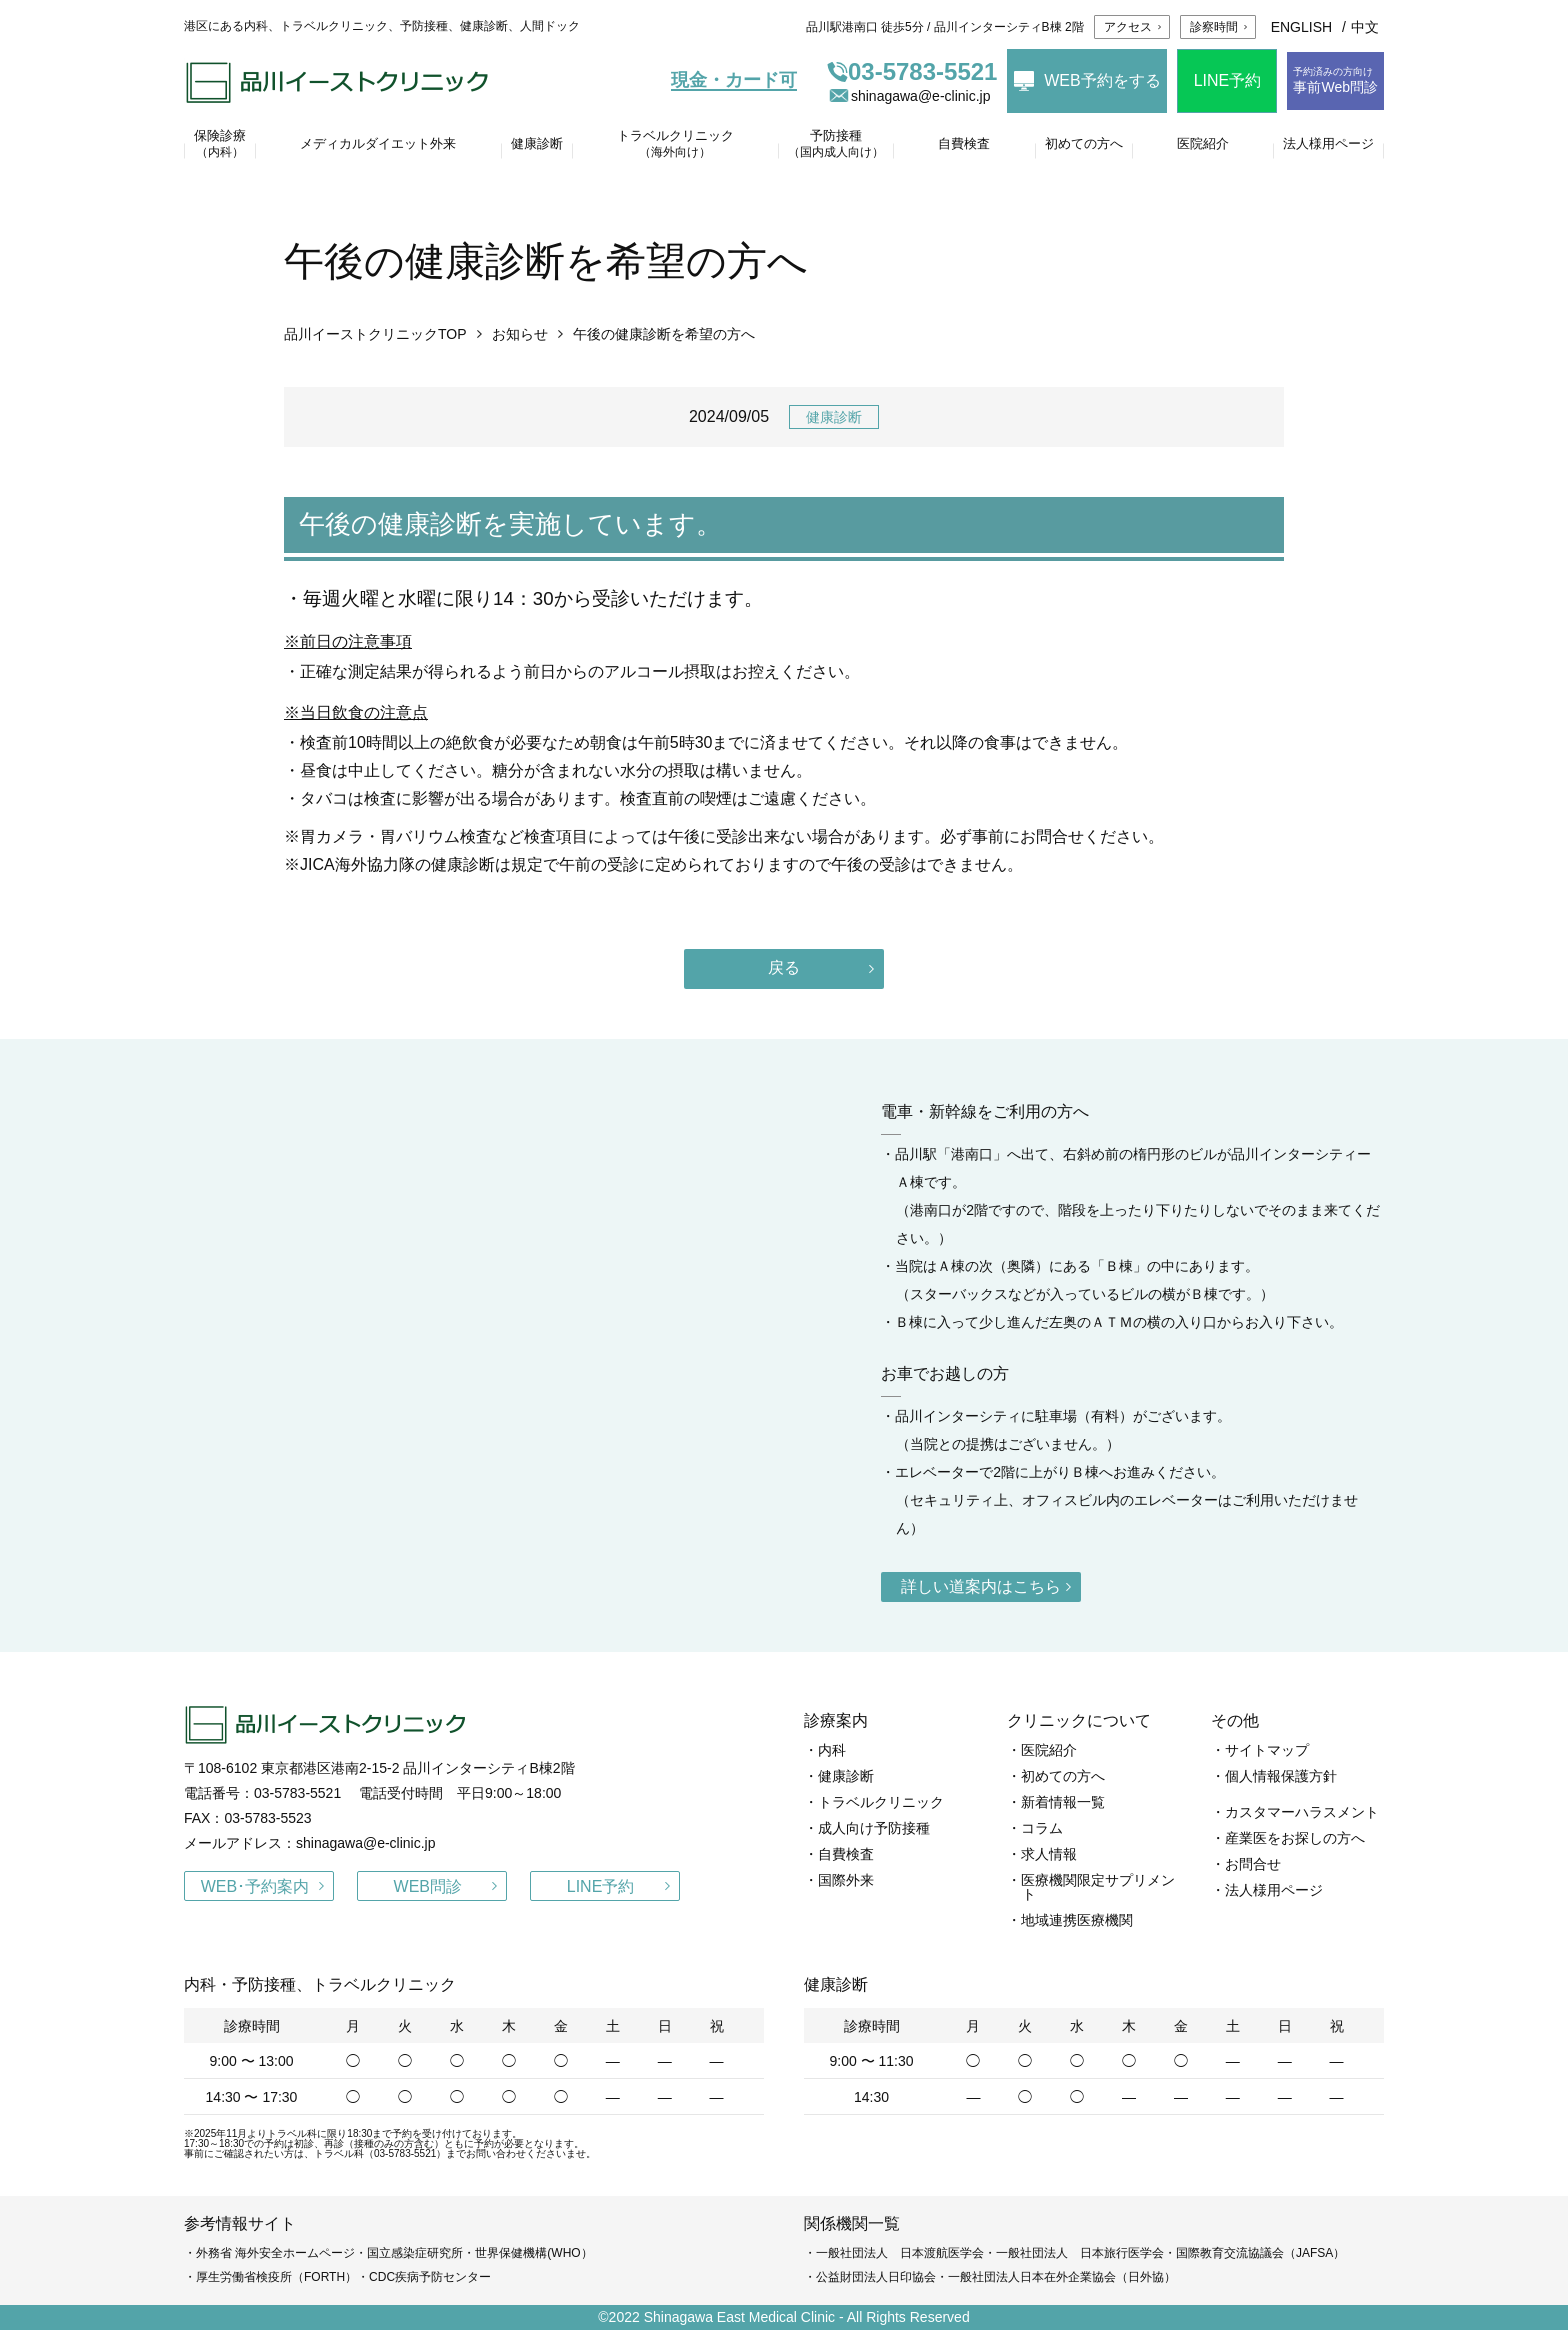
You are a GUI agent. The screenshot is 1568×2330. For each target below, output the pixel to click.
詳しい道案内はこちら (981, 1586)
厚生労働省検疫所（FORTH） (276, 2277)
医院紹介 (1049, 1750)
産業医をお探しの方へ (1295, 1838)
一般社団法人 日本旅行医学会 (1080, 2253)
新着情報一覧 (1063, 1802)
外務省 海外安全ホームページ (275, 2253)
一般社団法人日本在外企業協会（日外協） (1062, 2277)
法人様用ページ (1274, 1890)
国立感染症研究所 (415, 2253)
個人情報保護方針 (1281, 1776)
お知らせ (520, 334)
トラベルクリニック (881, 1802)
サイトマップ (1267, 1750)
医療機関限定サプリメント (1098, 1887)
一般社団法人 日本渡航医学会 (900, 2253)
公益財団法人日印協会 (876, 2277)
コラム (1042, 1828)
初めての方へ (1063, 1776)
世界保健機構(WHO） (533, 2253)
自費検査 (846, 1854)
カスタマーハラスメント (1302, 1812)
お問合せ (1253, 1864)
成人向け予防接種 (874, 1828)
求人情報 (1049, 1854)
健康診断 (834, 417)
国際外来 (846, 1880)
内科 (832, 1750)
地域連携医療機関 (1077, 1920)
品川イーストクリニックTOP (375, 334)
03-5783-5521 (912, 72)
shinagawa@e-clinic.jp (909, 96)
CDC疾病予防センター (430, 2277)
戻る (784, 967)
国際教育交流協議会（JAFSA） (1260, 2253)
